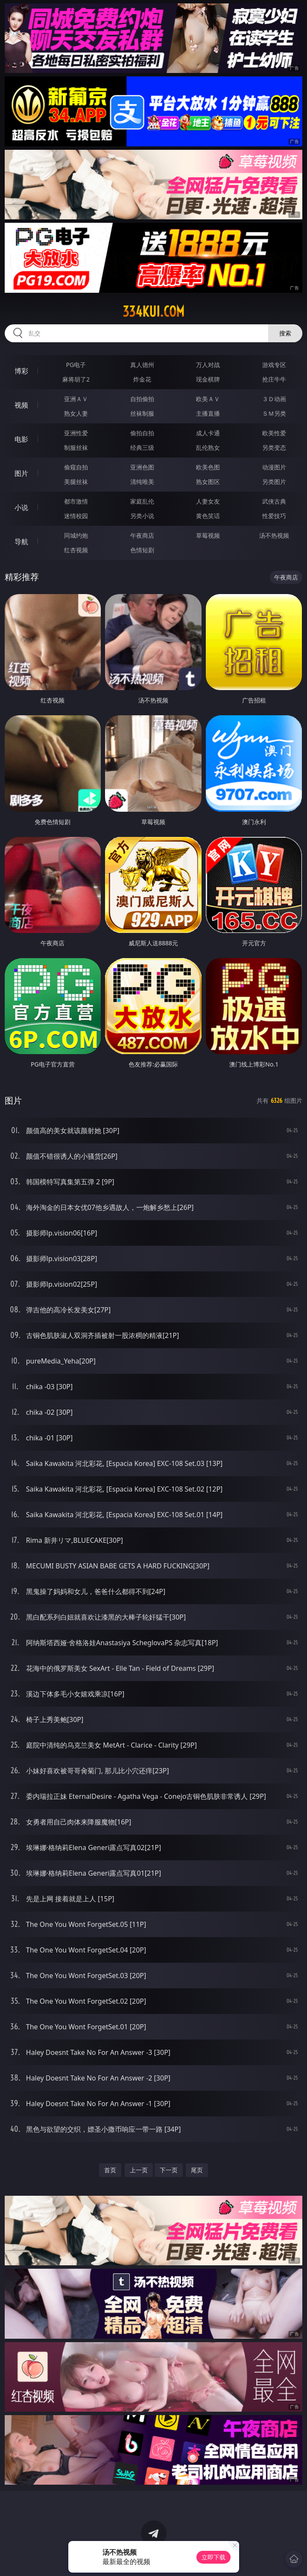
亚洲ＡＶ (76, 399)
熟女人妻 (76, 413)
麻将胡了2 (76, 379)
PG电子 (76, 365)
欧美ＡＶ (208, 399)
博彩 (21, 371)
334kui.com (153, 311)
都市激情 (76, 501)
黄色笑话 (208, 516)
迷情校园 (76, 516)
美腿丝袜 (76, 482)
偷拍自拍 (142, 433)
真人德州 (142, 365)
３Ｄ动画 (274, 399)
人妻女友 (208, 501)
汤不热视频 (274, 535)
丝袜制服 (142, 413)
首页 (110, 2170)
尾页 (197, 2170)
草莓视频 (208, 535)
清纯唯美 (142, 482)
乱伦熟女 (208, 447)
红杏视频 (76, 550)
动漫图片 (274, 467)
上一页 (139, 2170)
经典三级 (142, 447)
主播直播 (208, 413)
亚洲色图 (142, 467)
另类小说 (142, 516)
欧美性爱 (274, 433)
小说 (21, 507)
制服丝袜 (76, 447)
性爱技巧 (274, 516)
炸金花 (142, 379)
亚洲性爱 (76, 433)
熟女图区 (208, 482)
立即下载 (213, 2557)
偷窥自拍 (76, 467)
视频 (21, 405)
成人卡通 (208, 433)
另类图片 (274, 482)
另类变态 (274, 447)
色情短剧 (142, 550)
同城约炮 (76, 535)
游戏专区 (274, 365)
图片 (21, 473)
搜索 (285, 333)
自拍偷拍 (142, 399)
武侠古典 (274, 501)
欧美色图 (208, 467)
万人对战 (208, 365)
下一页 (169, 2170)
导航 (21, 541)
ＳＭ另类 (274, 413)
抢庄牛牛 (274, 379)
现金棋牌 (208, 379)
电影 (21, 439)
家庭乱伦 (142, 501)
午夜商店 (142, 535)
